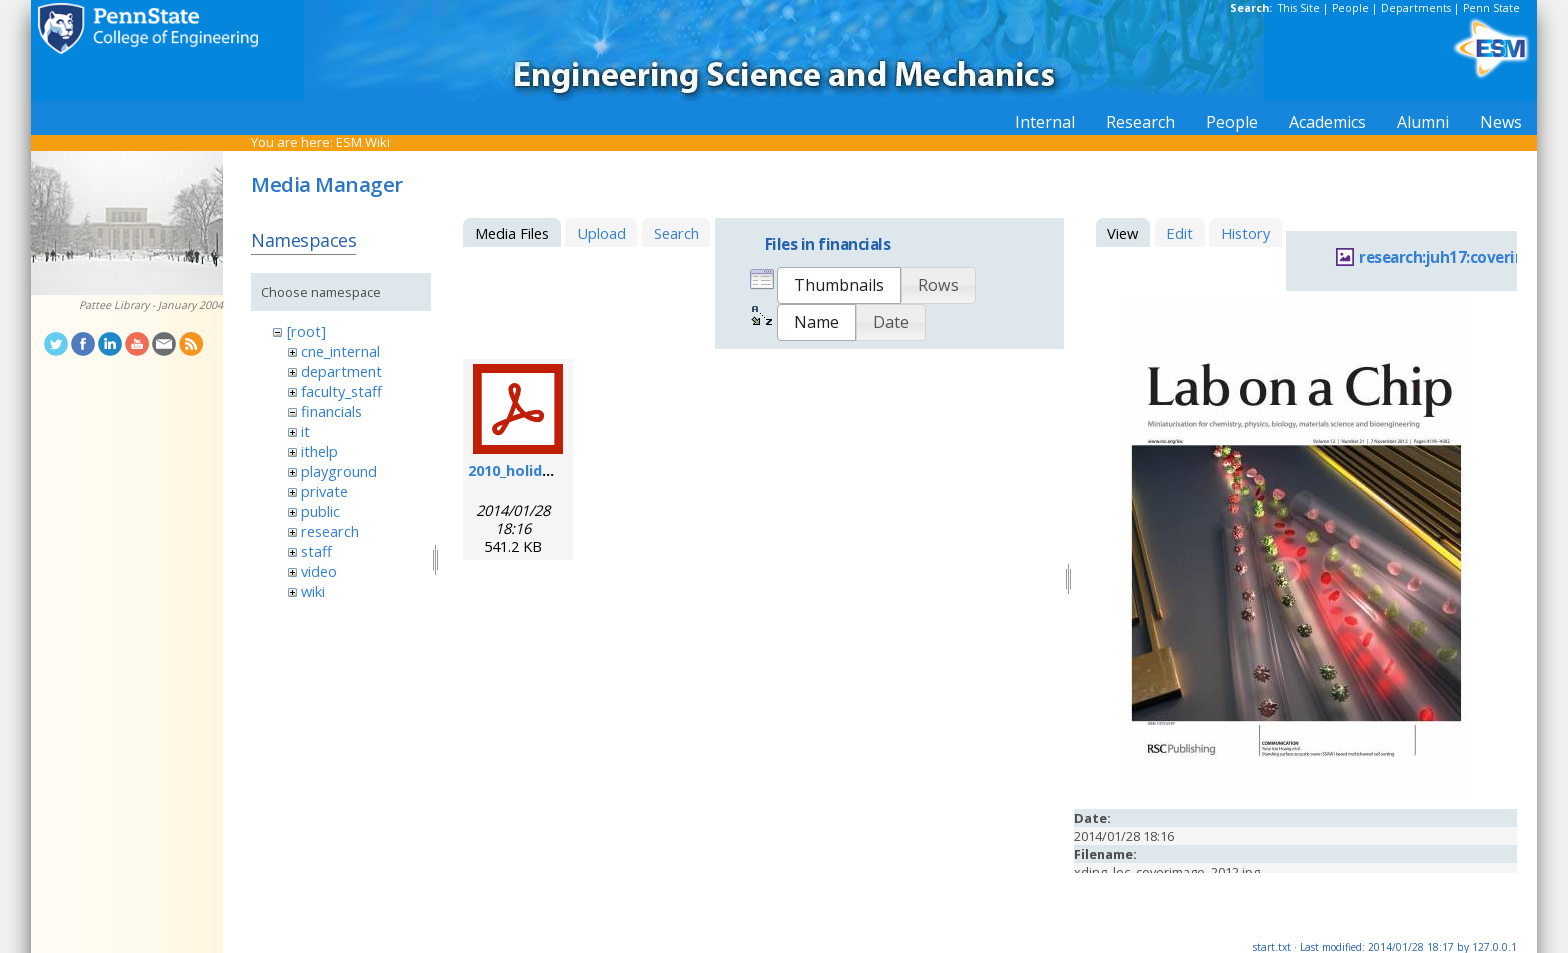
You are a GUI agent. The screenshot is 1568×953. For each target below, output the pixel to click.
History (1245, 233)
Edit (1179, 233)
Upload (601, 233)
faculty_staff (341, 391)
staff (316, 551)
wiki (313, 591)
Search (676, 233)
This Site (1299, 8)
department (341, 371)
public (320, 511)
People (1350, 8)
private (324, 491)
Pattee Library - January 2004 (151, 305)
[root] (306, 331)
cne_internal (340, 351)
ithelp (319, 451)
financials (331, 411)
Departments (1416, 8)
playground (339, 471)
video (319, 571)
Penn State (1491, 8)
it (305, 431)
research (330, 531)
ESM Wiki (363, 142)
